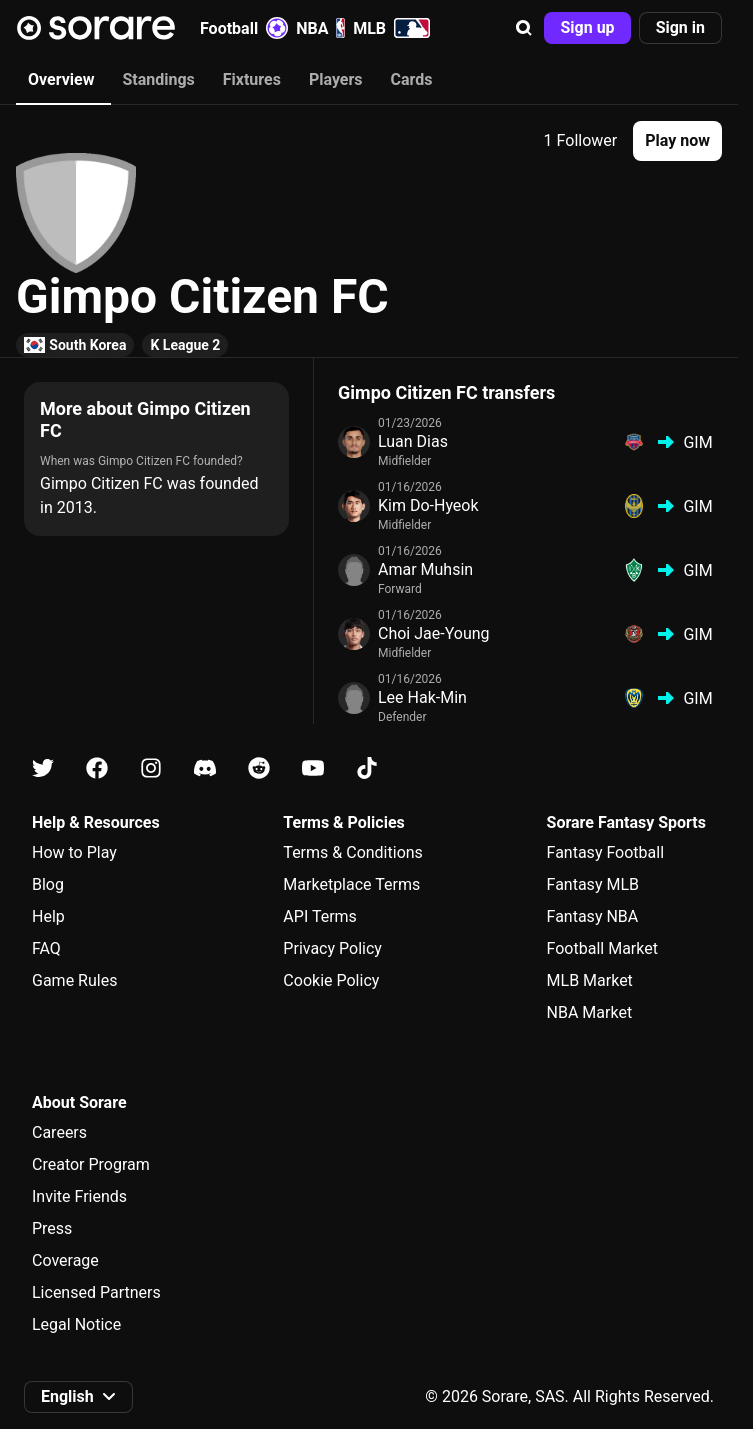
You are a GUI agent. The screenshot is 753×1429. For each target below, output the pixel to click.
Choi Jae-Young (434, 633)
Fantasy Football (605, 852)
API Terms (320, 916)
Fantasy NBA (593, 916)
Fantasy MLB (593, 884)
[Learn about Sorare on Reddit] (259, 768)
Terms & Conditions (353, 852)
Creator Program (91, 1164)
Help (48, 916)
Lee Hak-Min (422, 697)
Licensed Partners (96, 1292)
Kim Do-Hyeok (428, 505)
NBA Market (590, 1012)
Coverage (65, 1260)
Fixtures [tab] (252, 79)
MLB (391, 28)
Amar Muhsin (425, 569)
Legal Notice (76, 1324)
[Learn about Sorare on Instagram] (151, 768)
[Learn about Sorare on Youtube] (313, 768)
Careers (59, 1132)
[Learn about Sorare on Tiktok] (367, 768)
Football (244, 28)
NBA (320, 28)
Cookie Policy (331, 980)
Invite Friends (79, 1196)
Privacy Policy (332, 948)
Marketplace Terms (351, 884)
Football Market (602, 948)
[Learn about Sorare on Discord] (205, 768)
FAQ (46, 948)
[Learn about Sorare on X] (43, 768)
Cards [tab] (412, 79)
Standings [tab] (158, 79)
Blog (48, 884)
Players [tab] (336, 79)
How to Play (74, 852)
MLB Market (590, 980)
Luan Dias (413, 441)
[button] (524, 28)
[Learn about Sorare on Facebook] (97, 768)
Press (52, 1228)
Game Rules (74, 980)
